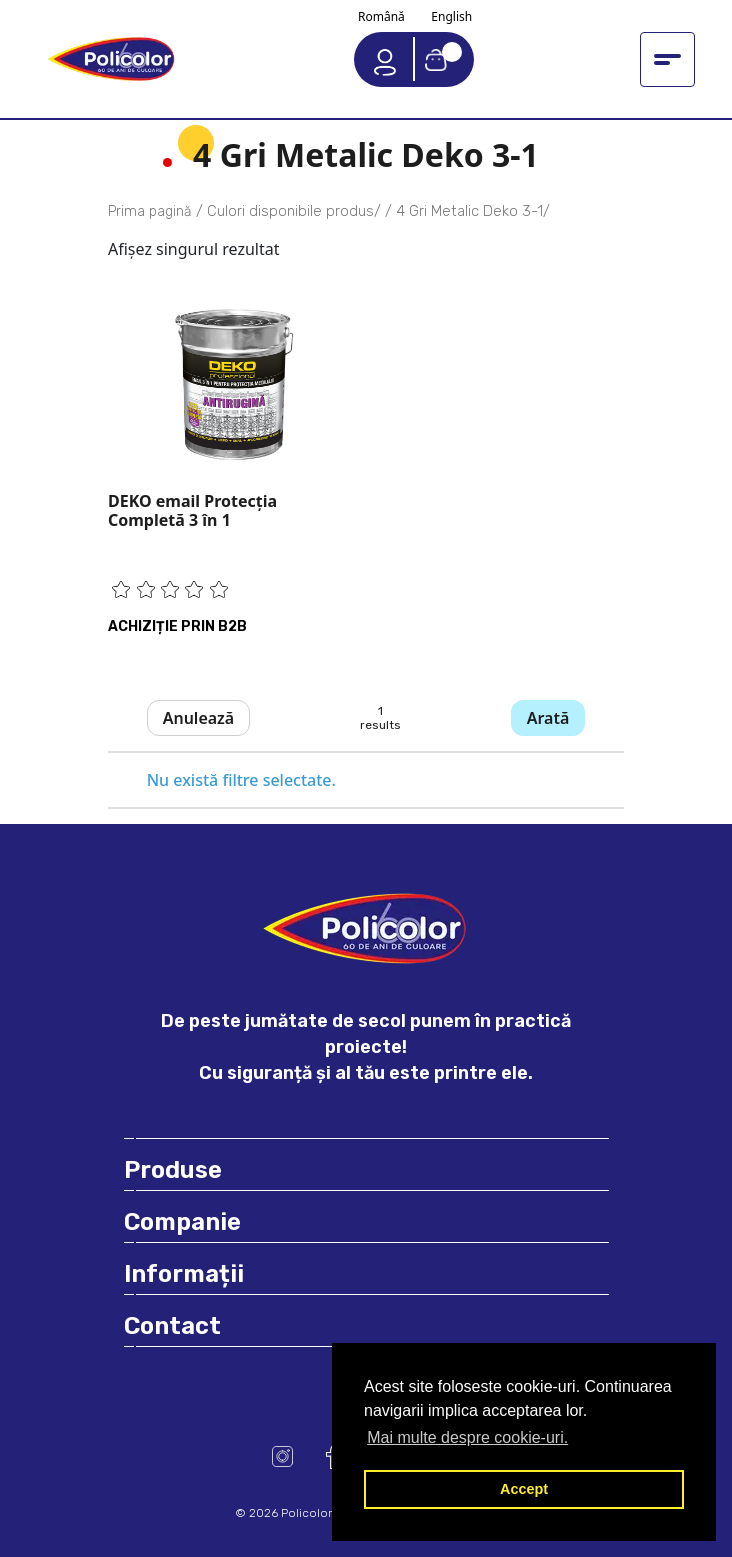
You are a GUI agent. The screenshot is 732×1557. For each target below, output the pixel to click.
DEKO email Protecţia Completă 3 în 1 (192, 510)
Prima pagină (150, 211)
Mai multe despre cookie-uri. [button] (467, 1437)
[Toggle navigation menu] (667, 59)
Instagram (282, 1456)
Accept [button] (524, 1489)
